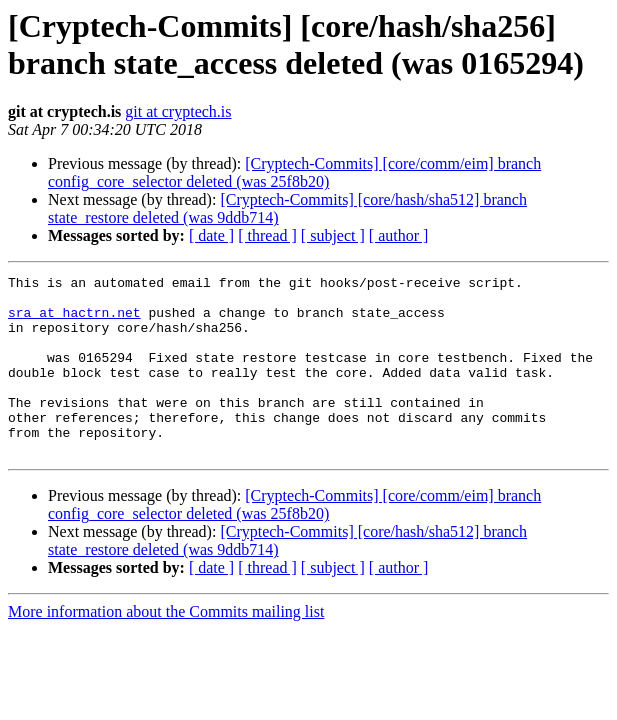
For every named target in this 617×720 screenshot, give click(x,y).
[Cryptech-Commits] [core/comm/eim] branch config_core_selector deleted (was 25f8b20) (294, 172)
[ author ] (399, 235)
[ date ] (211, 235)
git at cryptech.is (178, 111)
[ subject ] (333, 235)
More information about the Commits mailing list (166, 647)
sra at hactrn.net (74, 321)
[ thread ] (267, 235)
